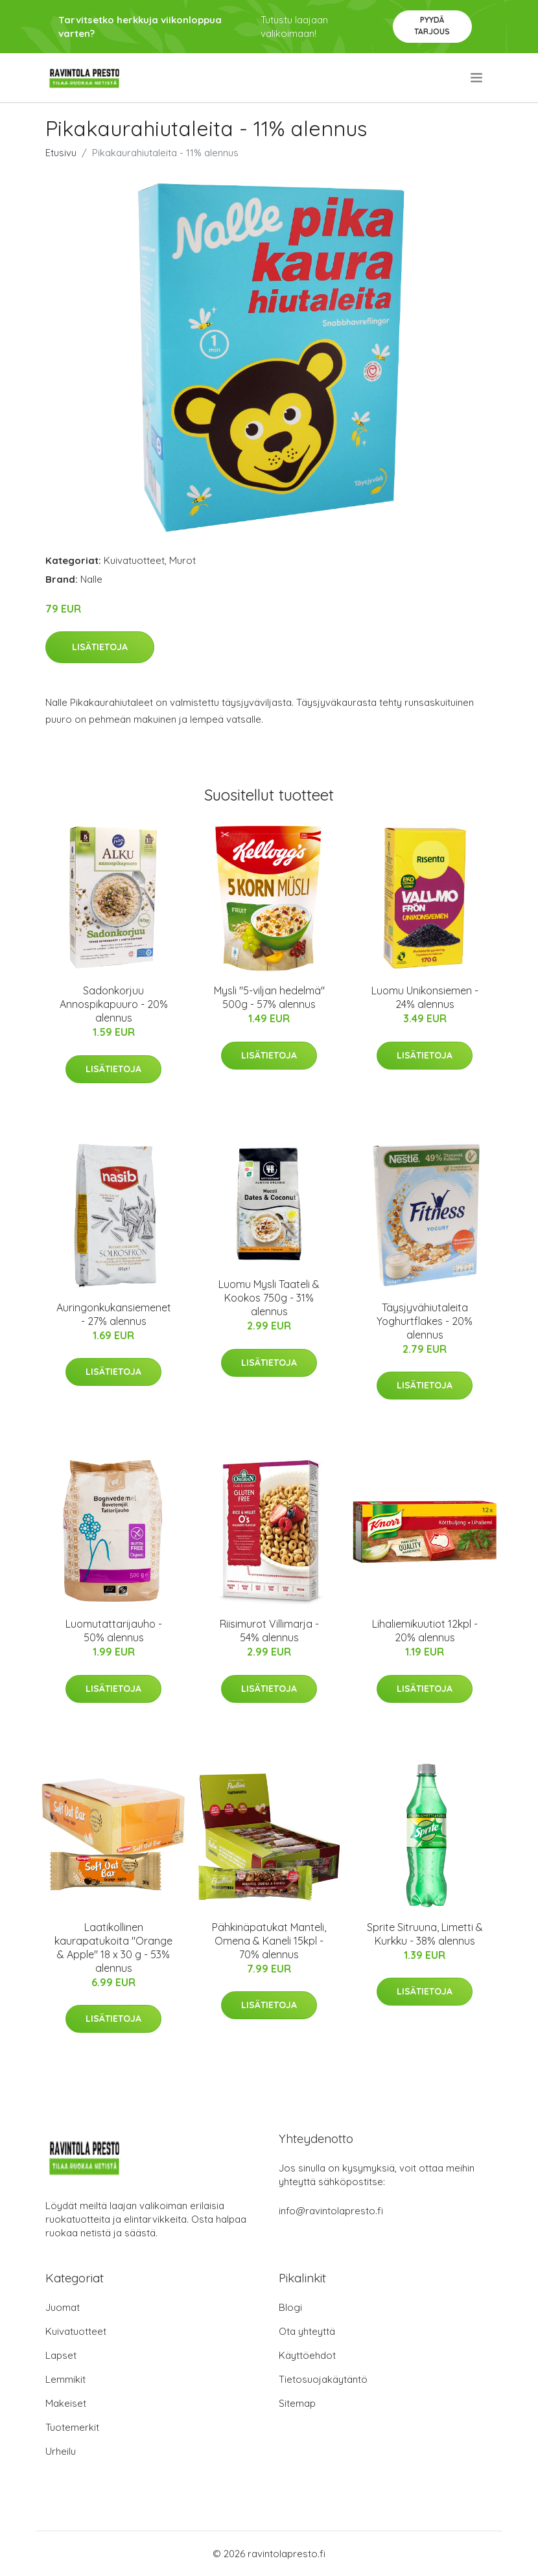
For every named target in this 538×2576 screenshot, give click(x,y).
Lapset (60, 2355)
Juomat (62, 2307)
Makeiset (65, 2403)
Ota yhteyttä (307, 2331)
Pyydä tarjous (432, 25)
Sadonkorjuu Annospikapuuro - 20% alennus (114, 1004)
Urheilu (60, 2451)
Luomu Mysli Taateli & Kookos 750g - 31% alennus (269, 1298)
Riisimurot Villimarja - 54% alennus (269, 1630)
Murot (182, 560)
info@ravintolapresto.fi (331, 2211)
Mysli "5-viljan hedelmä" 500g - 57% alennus (269, 997)
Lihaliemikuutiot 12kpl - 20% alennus (425, 1630)
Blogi (290, 2307)
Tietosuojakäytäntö (323, 2379)
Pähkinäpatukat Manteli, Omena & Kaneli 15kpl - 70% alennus (269, 1941)
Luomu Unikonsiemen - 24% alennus (424, 997)
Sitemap (297, 2403)
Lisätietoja (100, 647)
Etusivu (60, 152)
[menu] (477, 78)
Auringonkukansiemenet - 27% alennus (113, 1314)
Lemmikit (65, 2379)
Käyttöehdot (307, 2355)
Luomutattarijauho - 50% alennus (113, 1630)
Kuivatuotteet (134, 560)
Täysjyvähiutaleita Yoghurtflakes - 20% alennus (425, 1321)
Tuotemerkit (72, 2427)
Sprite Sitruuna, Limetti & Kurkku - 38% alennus (425, 1934)
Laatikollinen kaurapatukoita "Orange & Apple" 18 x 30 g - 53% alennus (113, 1947)
